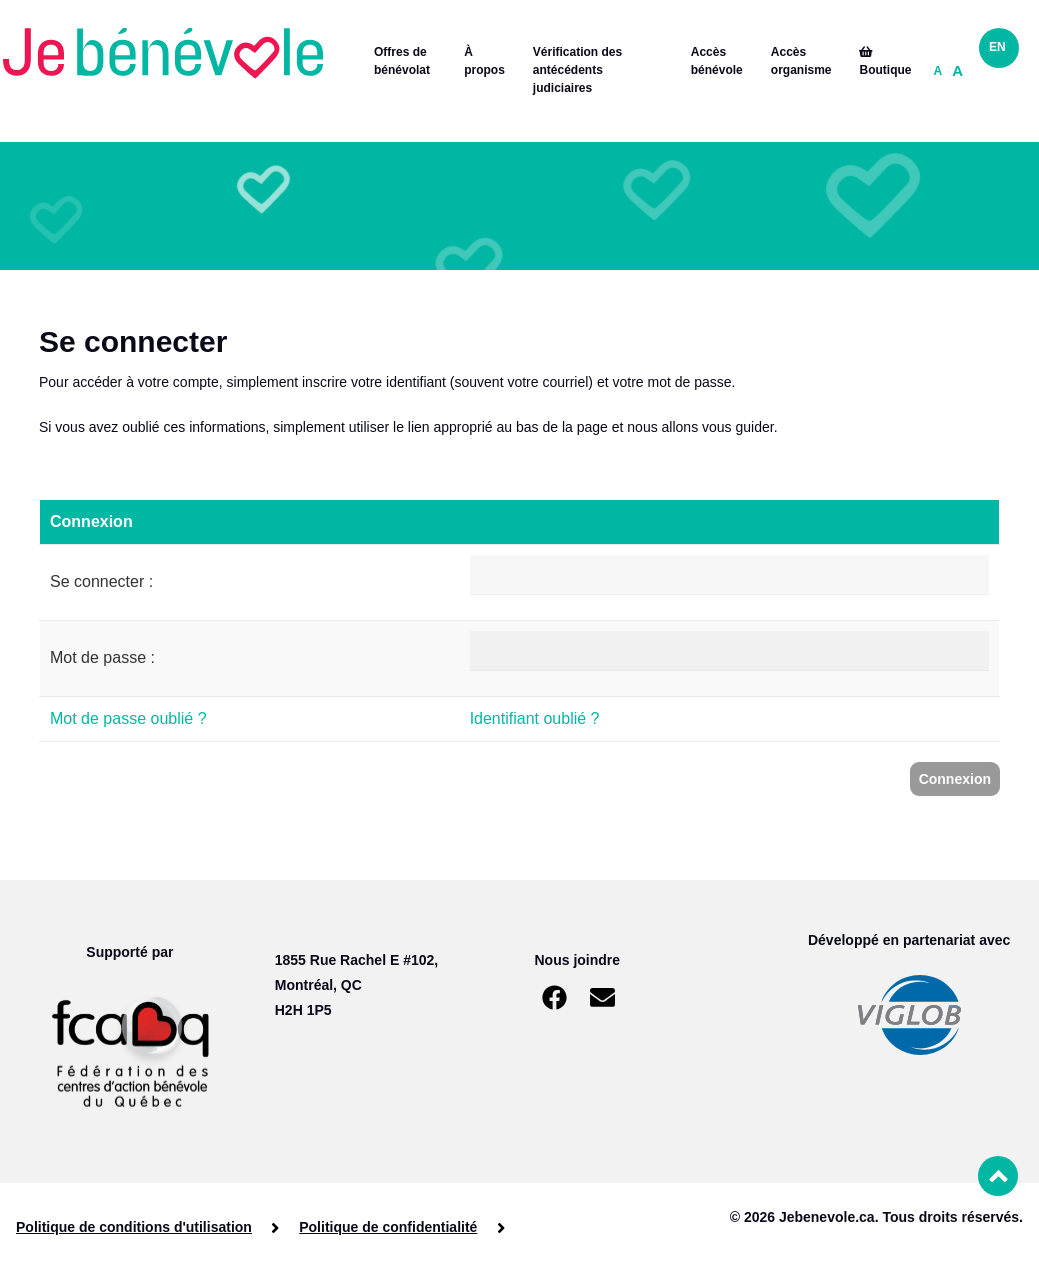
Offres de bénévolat (402, 61)
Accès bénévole (717, 61)
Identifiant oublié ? (535, 718)
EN (997, 47)
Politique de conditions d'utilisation (134, 1227)
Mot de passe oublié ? (128, 718)
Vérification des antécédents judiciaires (577, 70)
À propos (484, 61)
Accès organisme (801, 61)
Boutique (885, 61)
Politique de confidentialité (388, 1227)
